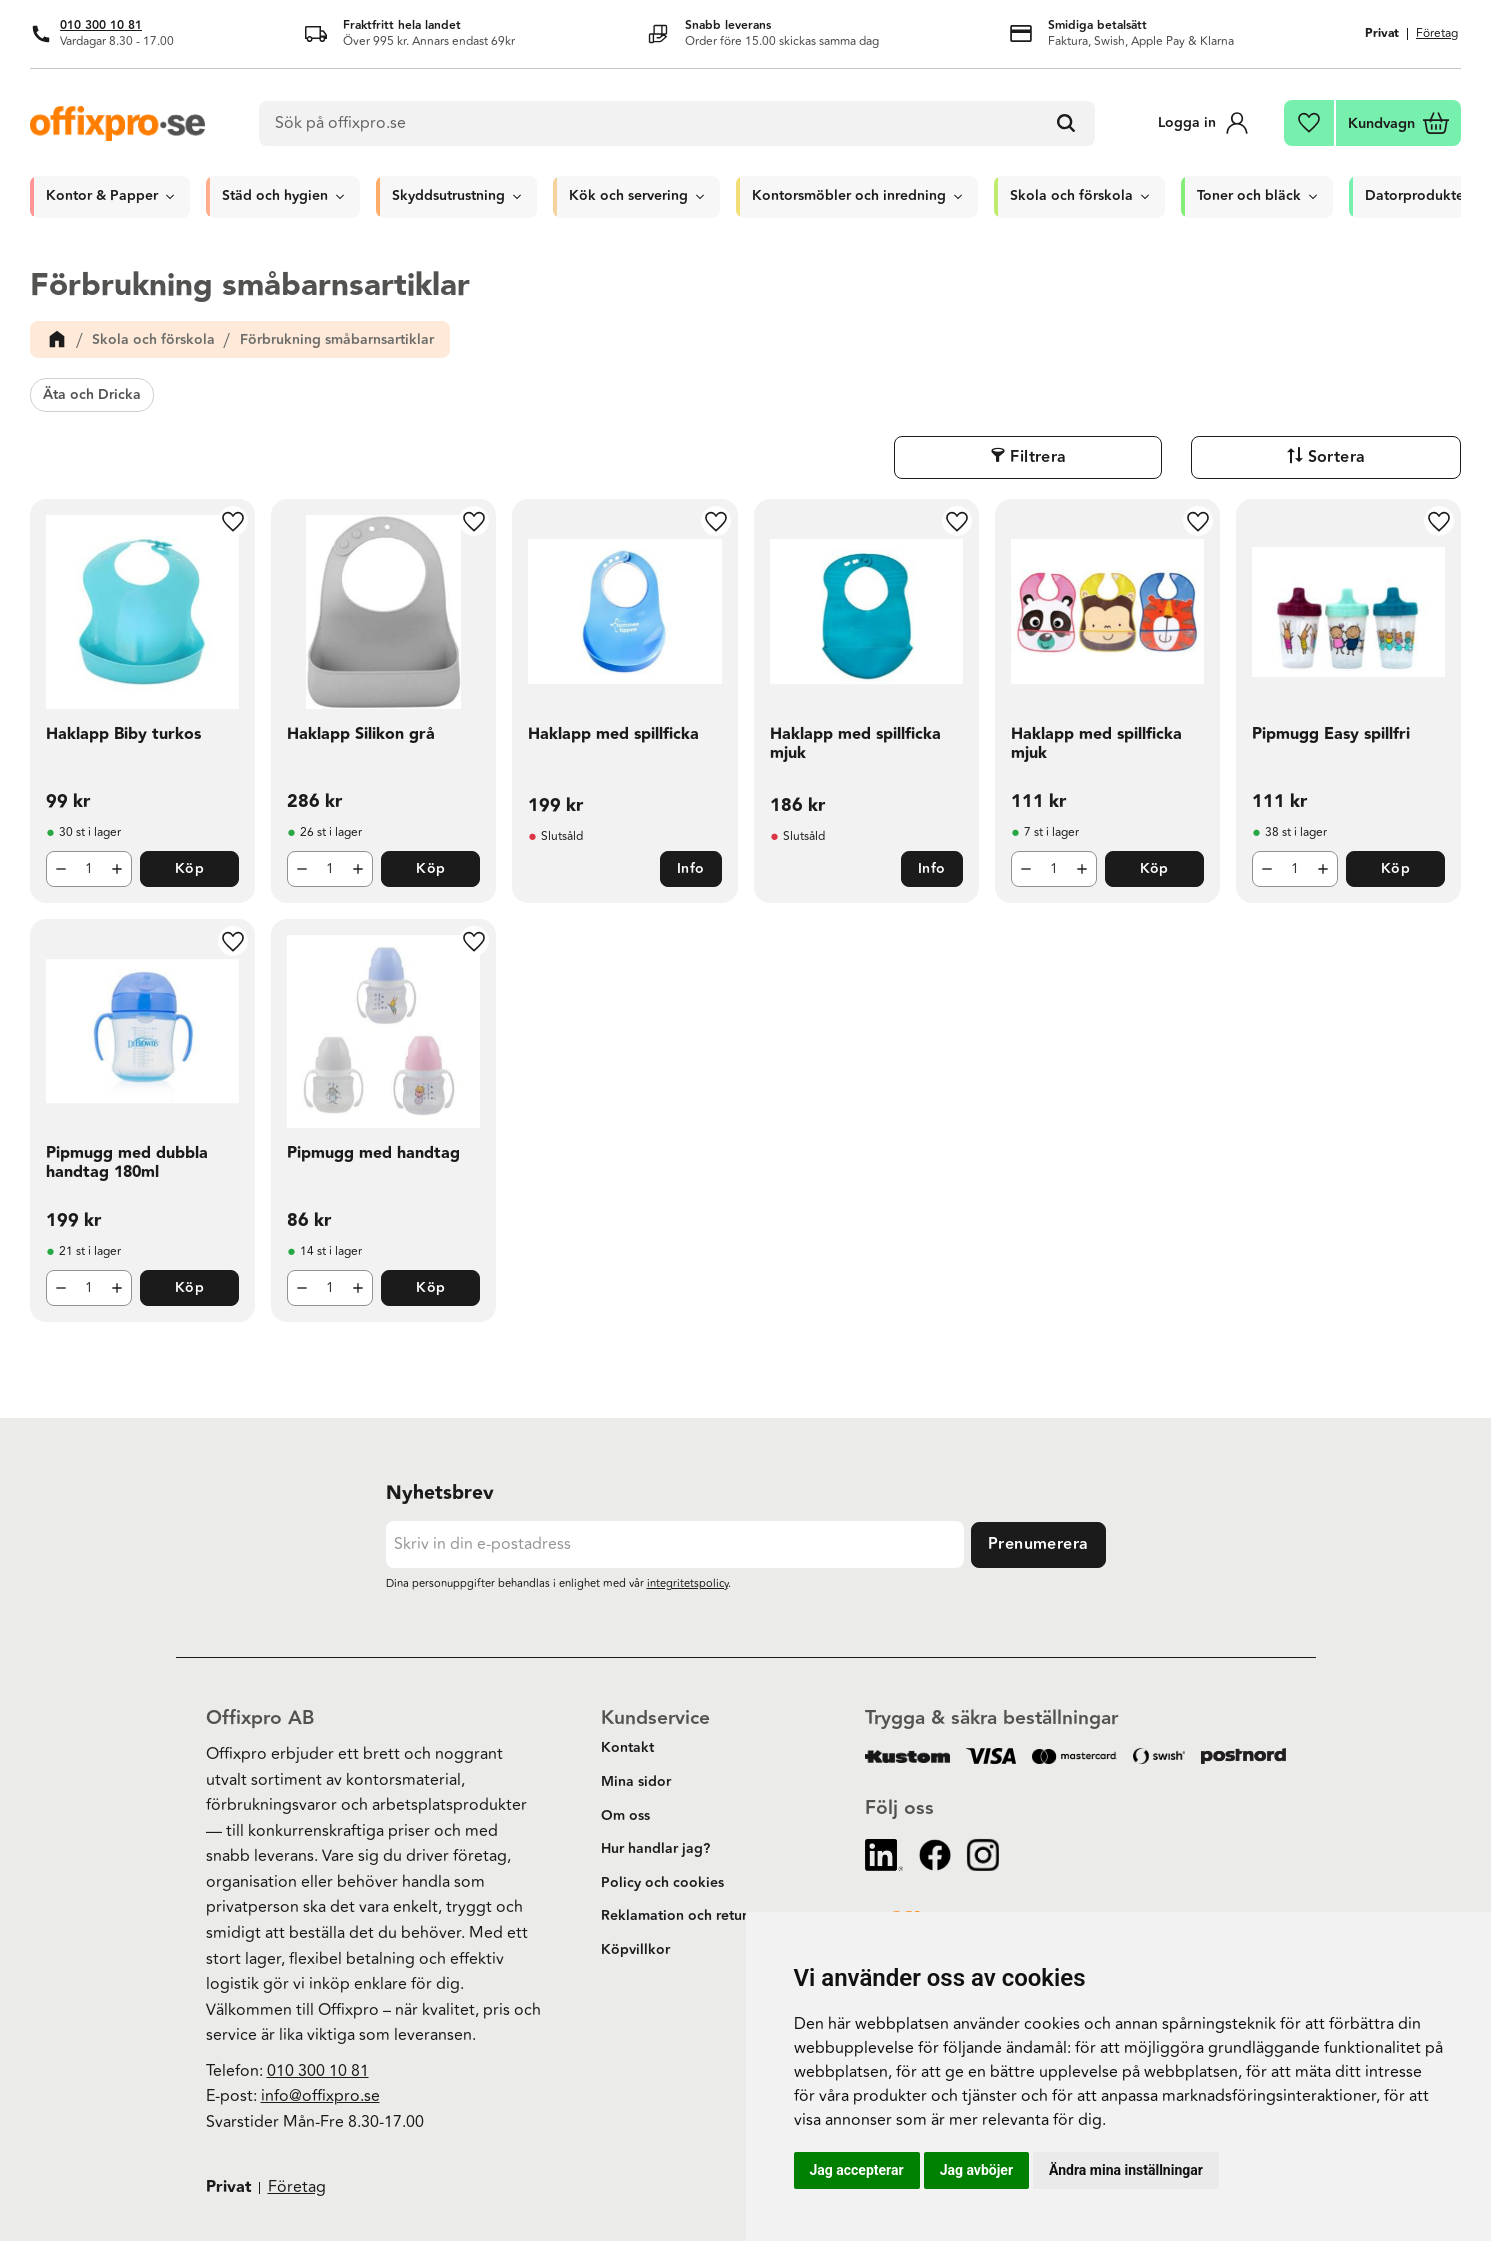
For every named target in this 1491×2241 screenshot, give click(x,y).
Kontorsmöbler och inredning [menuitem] (849, 196)
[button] (1310, 123)
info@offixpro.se (320, 2096)
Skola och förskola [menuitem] (1071, 196)
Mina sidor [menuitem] (636, 1782)
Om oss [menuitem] (625, 1816)
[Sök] (1070, 124)
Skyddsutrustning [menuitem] (448, 196)
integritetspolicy (687, 1583)
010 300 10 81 (101, 25)
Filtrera (1262, 457)
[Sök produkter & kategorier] (680, 124)
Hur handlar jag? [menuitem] (655, 1849)
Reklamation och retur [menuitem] (674, 1916)
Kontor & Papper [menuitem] (102, 196)
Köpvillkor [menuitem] (635, 1950)
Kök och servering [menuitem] (628, 196)
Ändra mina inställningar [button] (1126, 2170)
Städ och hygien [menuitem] (275, 196)
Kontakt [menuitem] (627, 1748)
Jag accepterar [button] (857, 2170)
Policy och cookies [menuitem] (662, 1883)
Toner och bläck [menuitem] (1249, 196)
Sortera (1411, 457)
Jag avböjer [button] (976, 2170)
